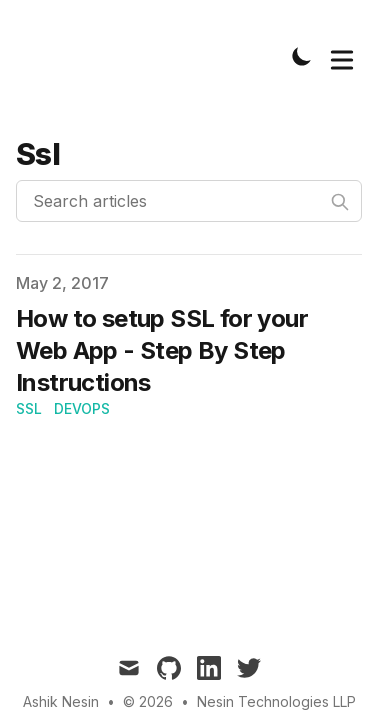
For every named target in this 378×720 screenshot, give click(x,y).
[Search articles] (189, 201)
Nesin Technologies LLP (276, 701)
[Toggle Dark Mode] (302, 56)
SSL (29, 408)
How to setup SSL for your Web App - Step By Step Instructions (162, 350)
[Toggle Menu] (342, 56)
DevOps (82, 408)
